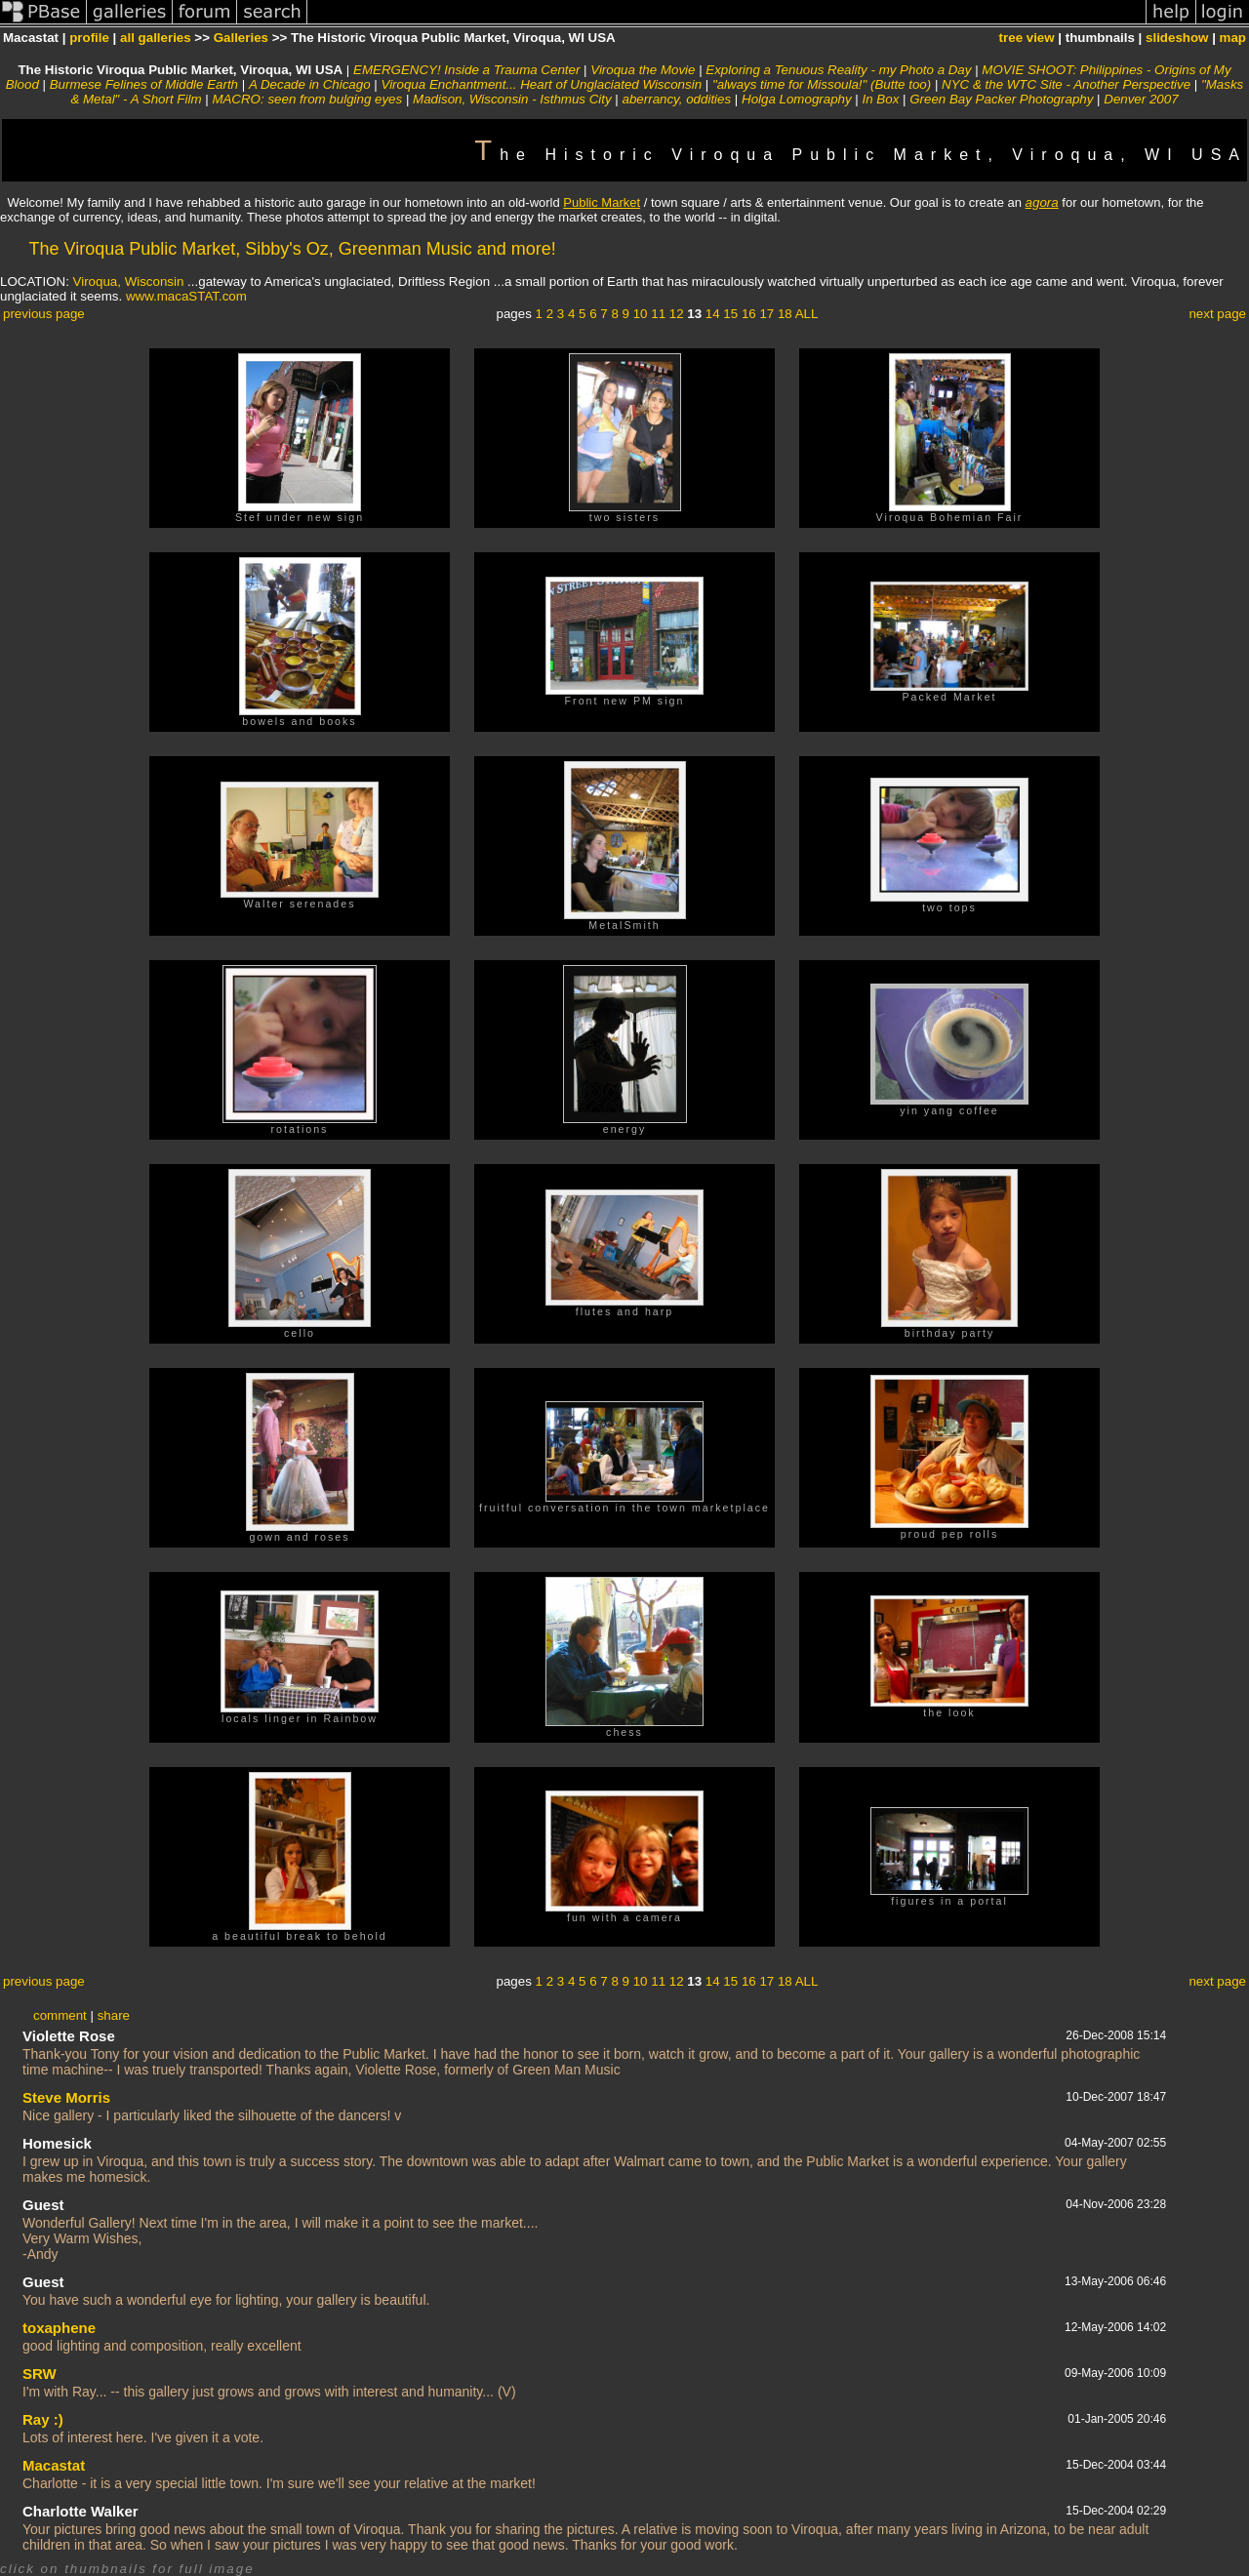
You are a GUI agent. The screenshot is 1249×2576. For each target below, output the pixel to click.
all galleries (155, 37)
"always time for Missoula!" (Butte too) (821, 84)
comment (60, 2015)
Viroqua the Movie (642, 69)
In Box (881, 99)
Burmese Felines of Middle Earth (144, 84)
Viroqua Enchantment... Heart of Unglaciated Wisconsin (541, 84)
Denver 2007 (1141, 99)
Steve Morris (66, 2097)
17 (766, 313)
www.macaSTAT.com (186, 296)
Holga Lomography (797, 99)
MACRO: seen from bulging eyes (307, 99)
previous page (44, 313)
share (114, 2015)
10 (640, 313)
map (1233, 37)
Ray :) (42, 2419)
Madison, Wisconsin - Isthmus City (512, 99)
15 (730, 313)
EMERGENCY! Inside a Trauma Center (466, 69)
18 (785, 313)
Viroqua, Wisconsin (128, 281)
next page (1217, 313)
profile (89, 37)
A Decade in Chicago (310, 84)
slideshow (1177, 37)
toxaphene (59, 2327)
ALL (807, 313)
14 (712, 313)
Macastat (53, 2465)
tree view (1027, 37)
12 (676, 313)
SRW (39, 2373)
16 (749, 313)
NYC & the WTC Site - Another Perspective (1066, 84)
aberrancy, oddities (677, 99)
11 (658, 313)
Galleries (241, 37)
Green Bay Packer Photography (1001, 99)
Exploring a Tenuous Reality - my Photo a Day (838, 69)
